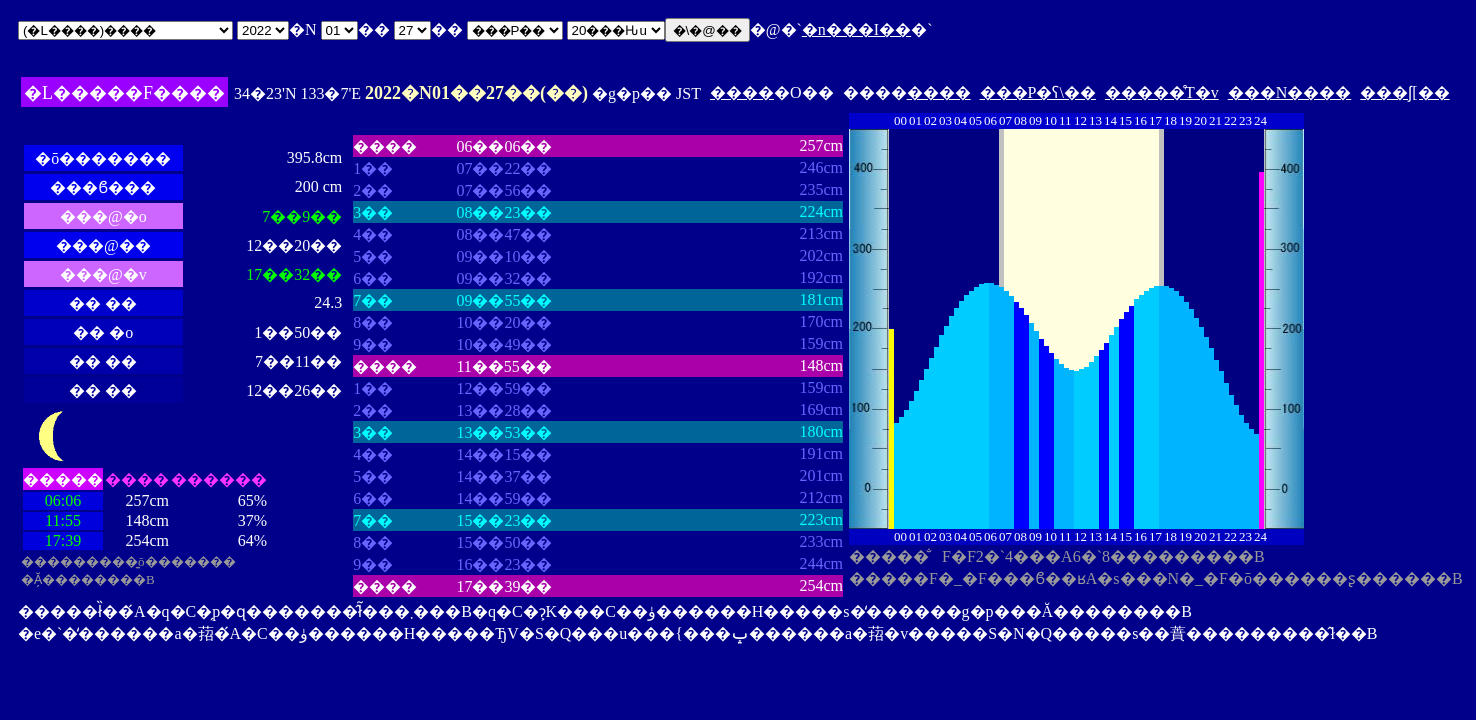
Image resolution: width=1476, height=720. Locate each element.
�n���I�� (856, 29)
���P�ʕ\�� (1038, 92)
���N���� (1290, 92)
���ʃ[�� (1404, 92)
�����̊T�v (1162, 92)
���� (742, 92)
